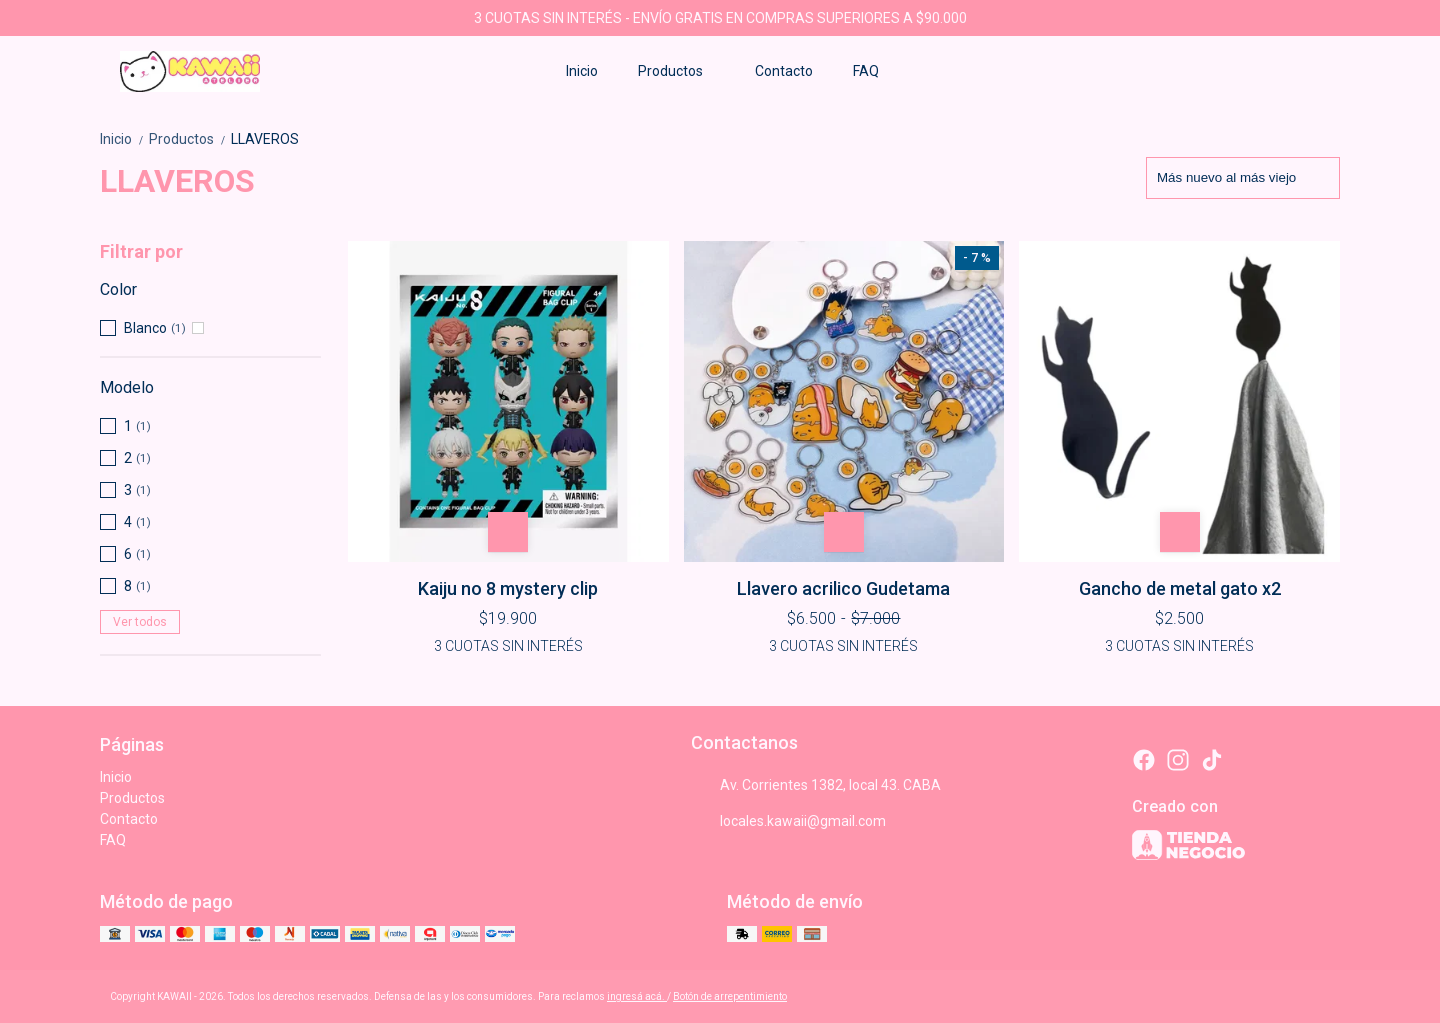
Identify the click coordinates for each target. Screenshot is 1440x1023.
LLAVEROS (265, 139)
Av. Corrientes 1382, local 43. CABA (816, 785)
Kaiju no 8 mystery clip (508, 588)
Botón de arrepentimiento (730, 996)
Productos (680, 71)
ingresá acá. (637, 996)
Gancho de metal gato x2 (1180, 588)
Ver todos (140, 622)
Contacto (784, 71)
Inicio (582, 71)
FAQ (866, 71)
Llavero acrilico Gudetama (843, 588)
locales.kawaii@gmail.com (788, 821)
